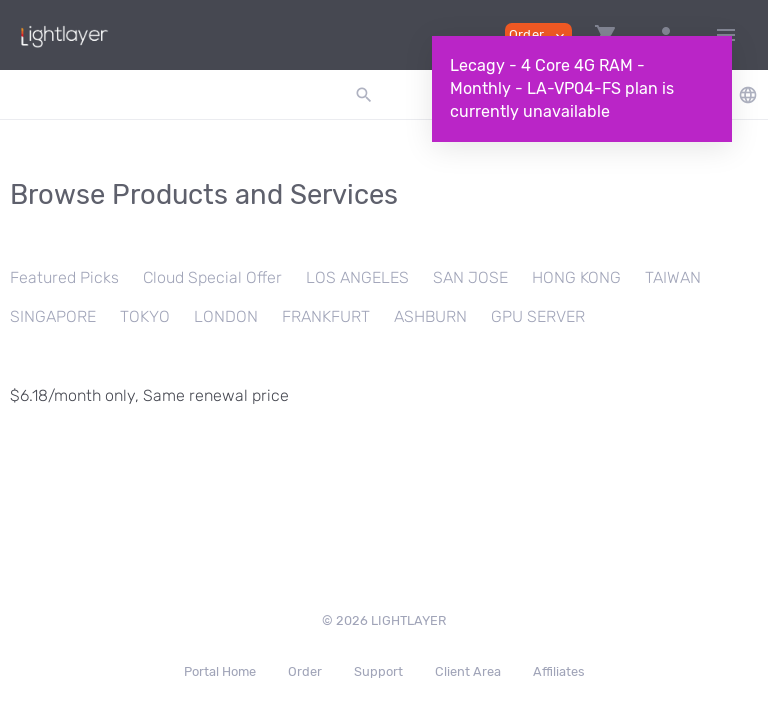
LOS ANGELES (357, 277)
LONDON (226, 316)
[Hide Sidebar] (726, 35)
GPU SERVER (538, 316)
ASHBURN (430, 316)
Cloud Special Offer (212, 277)
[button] (606, 35)
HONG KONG (576, 277)
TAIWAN (673, 277)
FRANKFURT (326, 316)
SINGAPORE (53, 316)
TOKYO (145, 316)
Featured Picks (64, 277)
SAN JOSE (470, 277)
